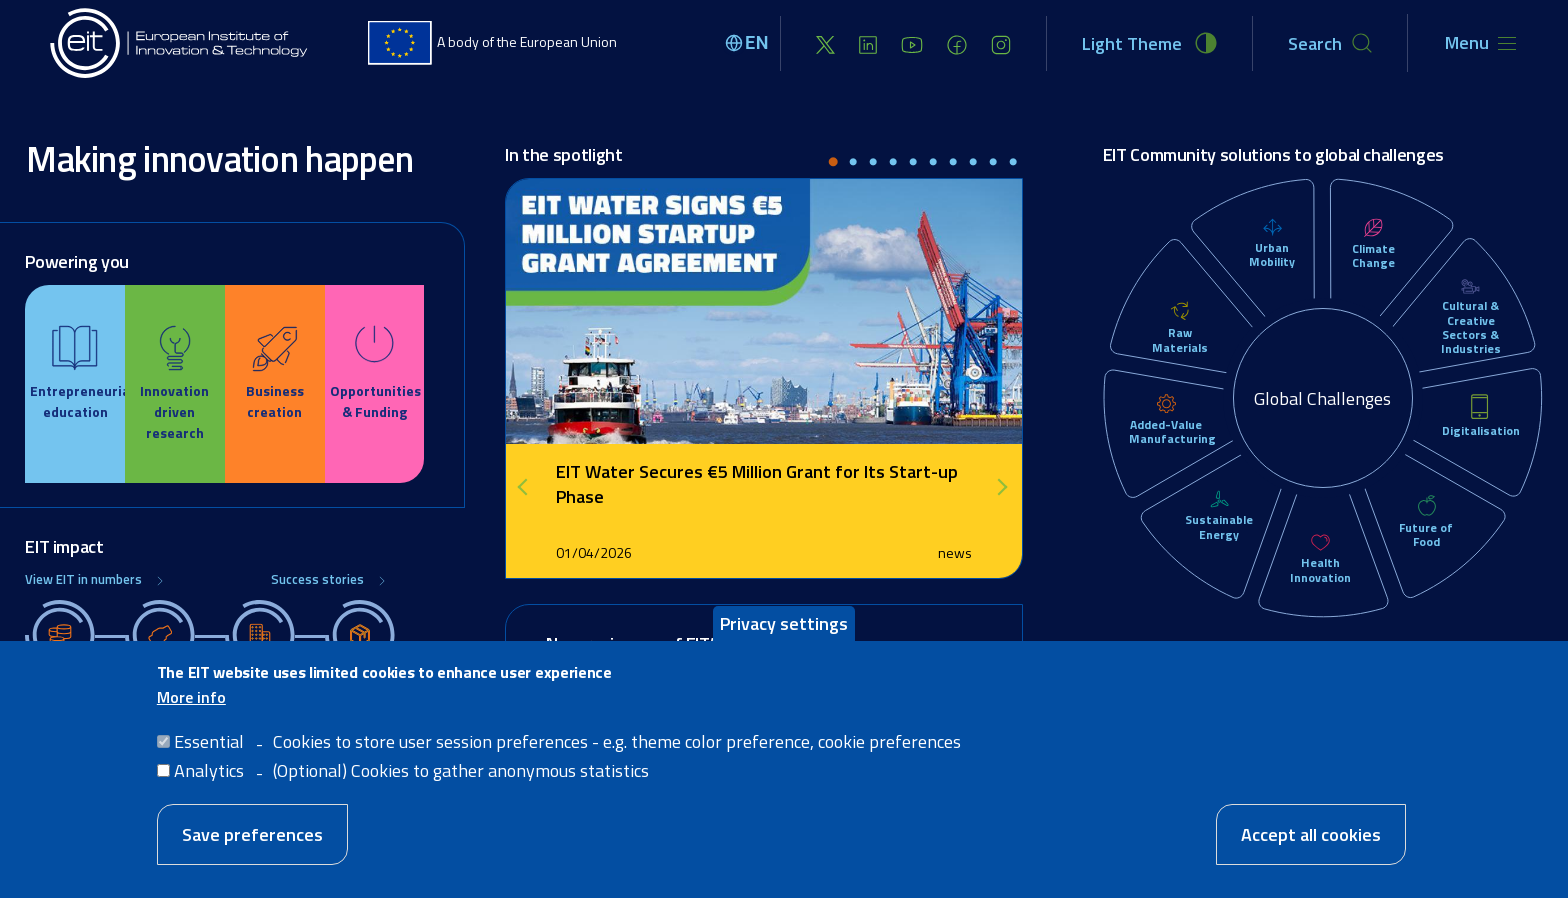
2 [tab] (853, 163)
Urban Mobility (1272, 254)
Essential (209, 741)
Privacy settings (784, 623)
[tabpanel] (764, 378)
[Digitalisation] (1479, 407)
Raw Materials (1180, 339)
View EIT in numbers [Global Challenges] (83, 579)
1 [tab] (833, 163)
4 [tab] (893, 163)
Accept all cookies (1311, 834)
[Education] (75, 373)
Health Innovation (1320, 569)
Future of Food (1426, 534)
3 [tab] (873, 163)
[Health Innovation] (1320, 543)
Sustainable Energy (1219, 526)
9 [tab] (993, 163)
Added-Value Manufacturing (1172, 431)
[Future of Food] (1426, 506)
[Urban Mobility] (1272, 227)
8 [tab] (973, 163)
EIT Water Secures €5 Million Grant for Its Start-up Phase (757, 484)
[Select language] (750, 43)
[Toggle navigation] (1480, 43)
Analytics (209, 770)
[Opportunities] (375, 373)
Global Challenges (1322, 398)
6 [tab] (933, 163)
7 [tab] (953, 163)
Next (1003, 487)
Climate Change (1373, 255)
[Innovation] (175, 384)
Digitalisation (1481, 430)
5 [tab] (913, 163)
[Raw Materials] (1179, 312)
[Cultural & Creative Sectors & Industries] (1470, 287)
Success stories (317, 579)
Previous (530, 487)
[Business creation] (275, 373)
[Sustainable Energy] (1219, 500)
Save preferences (252, 834)
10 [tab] (1013, 163)
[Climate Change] (1373, 228)
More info (191, 697)
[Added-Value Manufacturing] (1166, 404)
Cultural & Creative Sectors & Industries (1471, 327)
